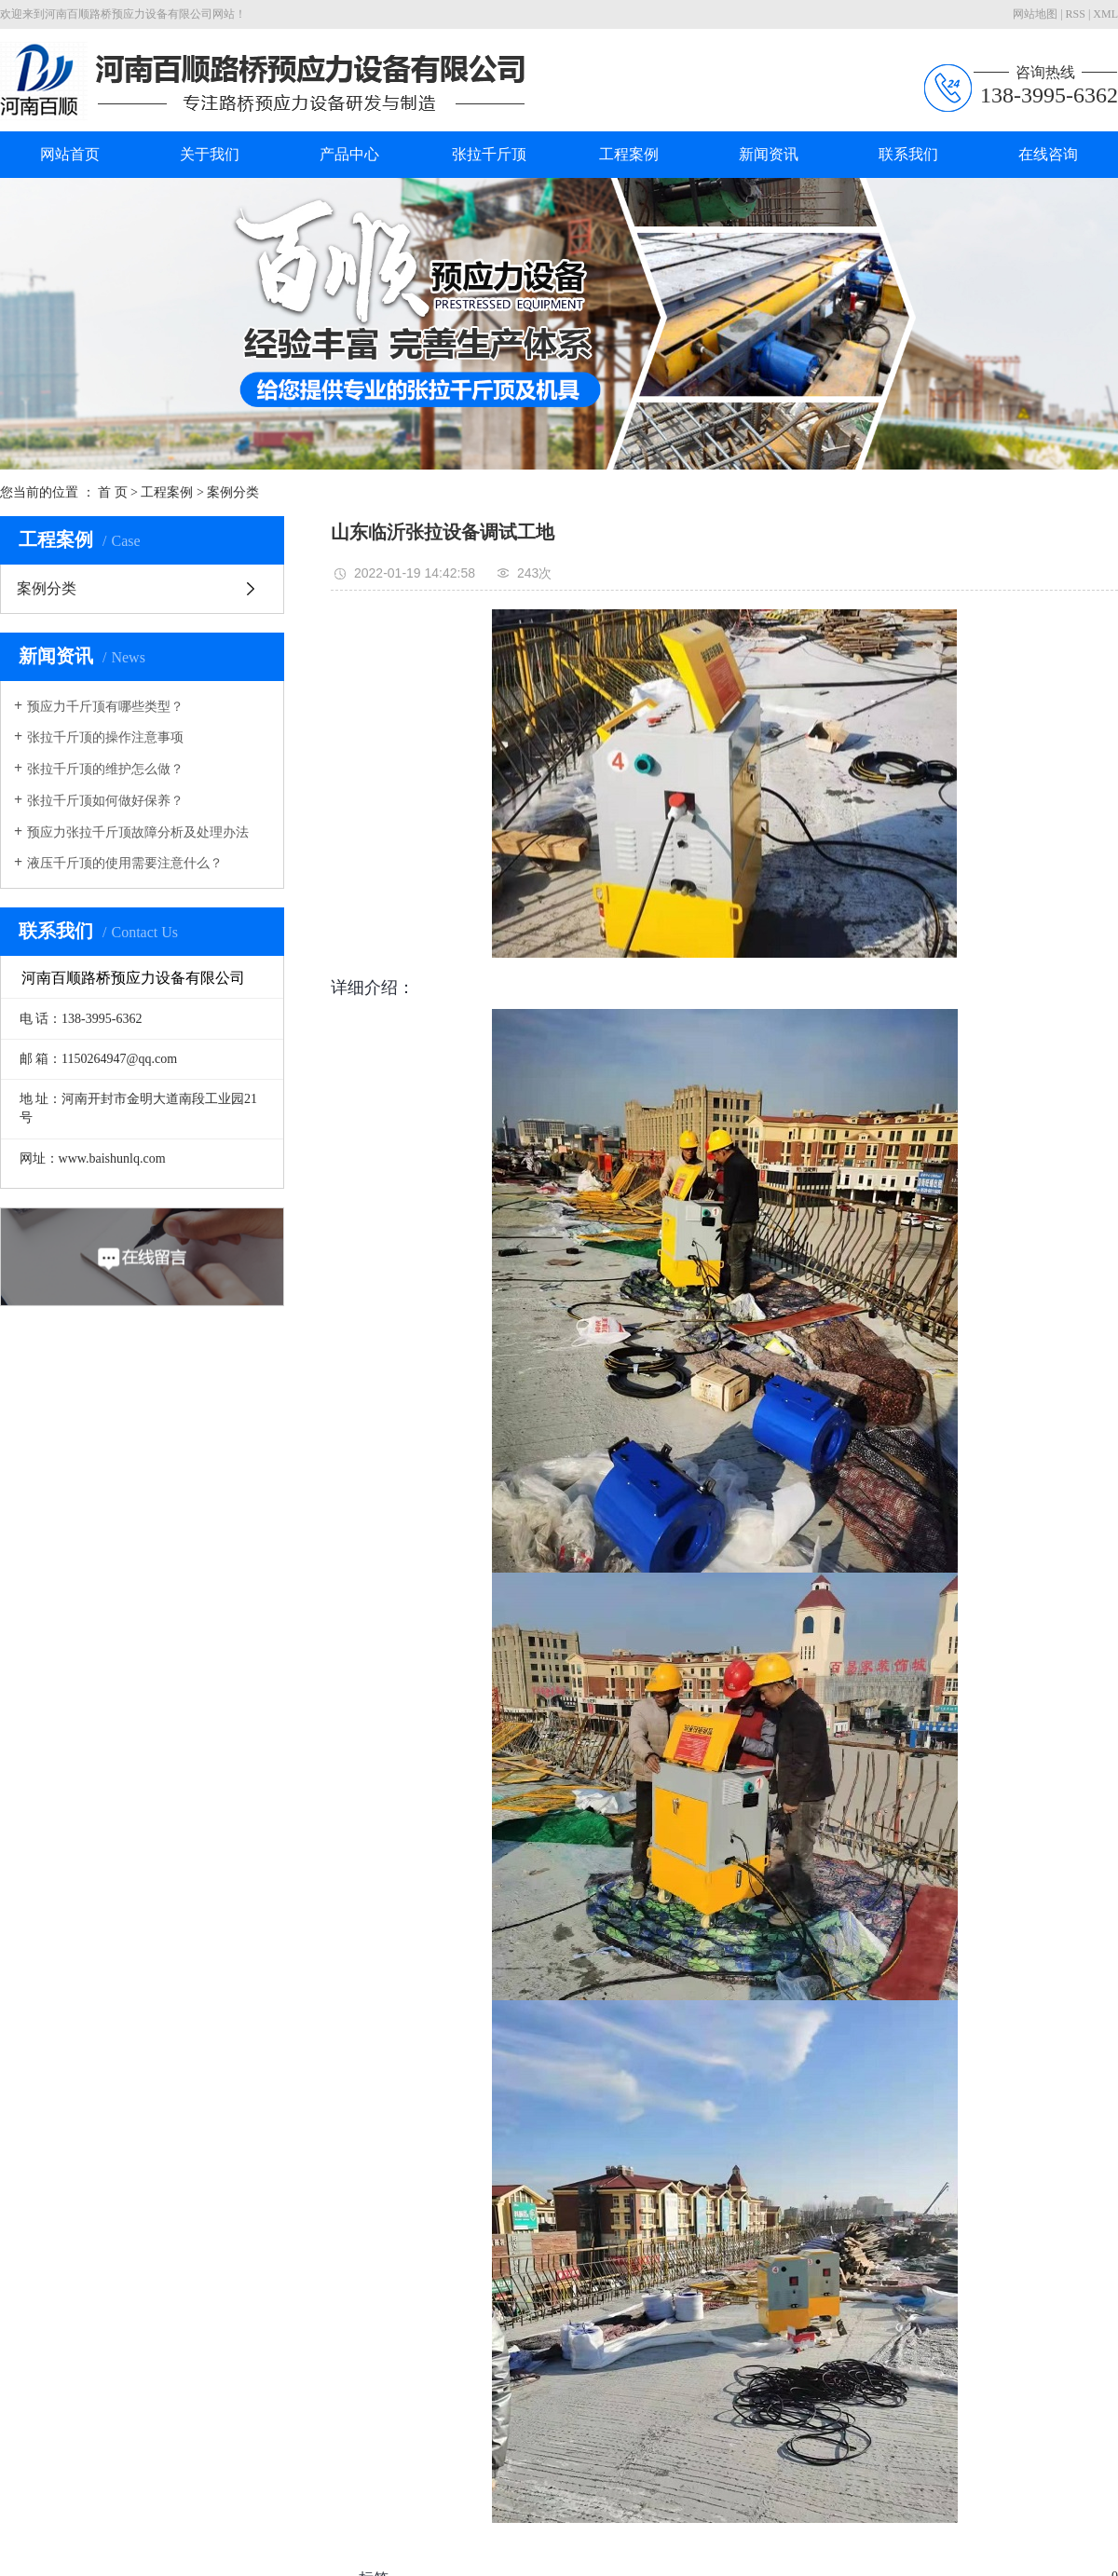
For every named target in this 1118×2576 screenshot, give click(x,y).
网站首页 (70, 154)
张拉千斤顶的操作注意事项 (105, 737)
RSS (1075, 13)
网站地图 (1035, 13)
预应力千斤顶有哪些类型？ (105, 707)
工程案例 (629, 154)
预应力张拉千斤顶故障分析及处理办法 (138, 832)
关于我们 (209, 154)
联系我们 (908, 154)
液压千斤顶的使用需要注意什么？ (125, 863)
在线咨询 (1048, 154)
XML (1105, 13)
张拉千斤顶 (489, 154)
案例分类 (233, 492)
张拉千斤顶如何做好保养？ (105, 801)
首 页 (113, 492)
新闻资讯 (768, 154)
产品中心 (349, 154)
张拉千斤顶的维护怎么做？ (105, 769)
